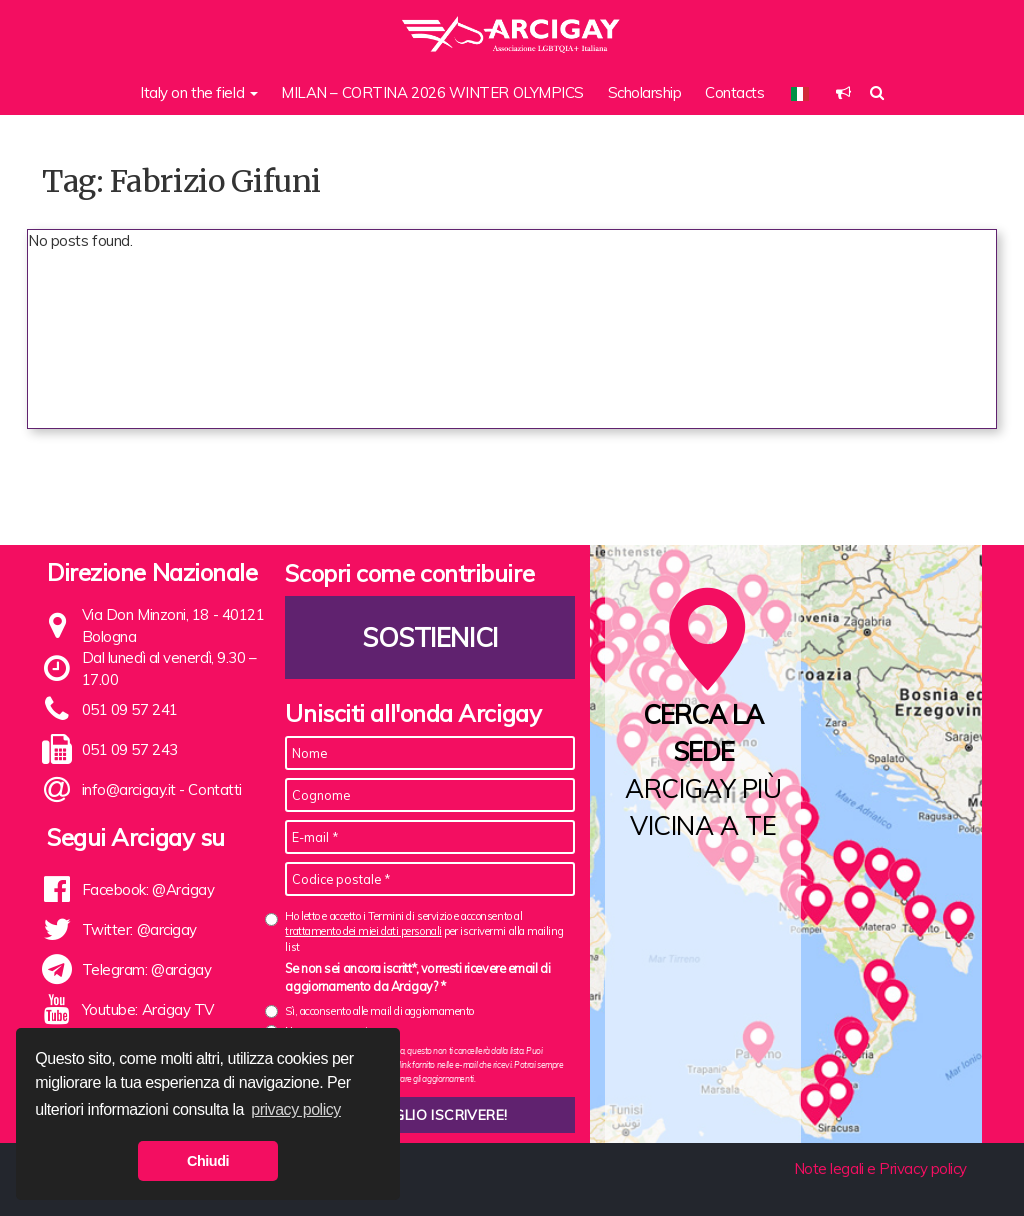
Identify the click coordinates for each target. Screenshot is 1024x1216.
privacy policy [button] (296, 1109)
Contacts (734, 92)
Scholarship (645, 92)
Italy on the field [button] (198, 92)
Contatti (214, 789)
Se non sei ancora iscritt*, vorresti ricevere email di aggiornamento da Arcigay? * (417, 977)
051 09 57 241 (130, 709)
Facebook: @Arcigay (148, 889)
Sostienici (431, 637)
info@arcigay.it (129, 789)
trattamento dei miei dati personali (363, 931)
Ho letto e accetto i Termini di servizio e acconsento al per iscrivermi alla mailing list (424, 931)
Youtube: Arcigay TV (148, 1009)
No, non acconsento (329, 1031)
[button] (843, 92)
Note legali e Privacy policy (880, 1168)
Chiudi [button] (208, 1161)
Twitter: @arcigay (139, 929)
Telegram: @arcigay (147, 969)
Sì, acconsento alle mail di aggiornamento (379, 1011)
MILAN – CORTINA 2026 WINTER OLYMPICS (432, 92)
